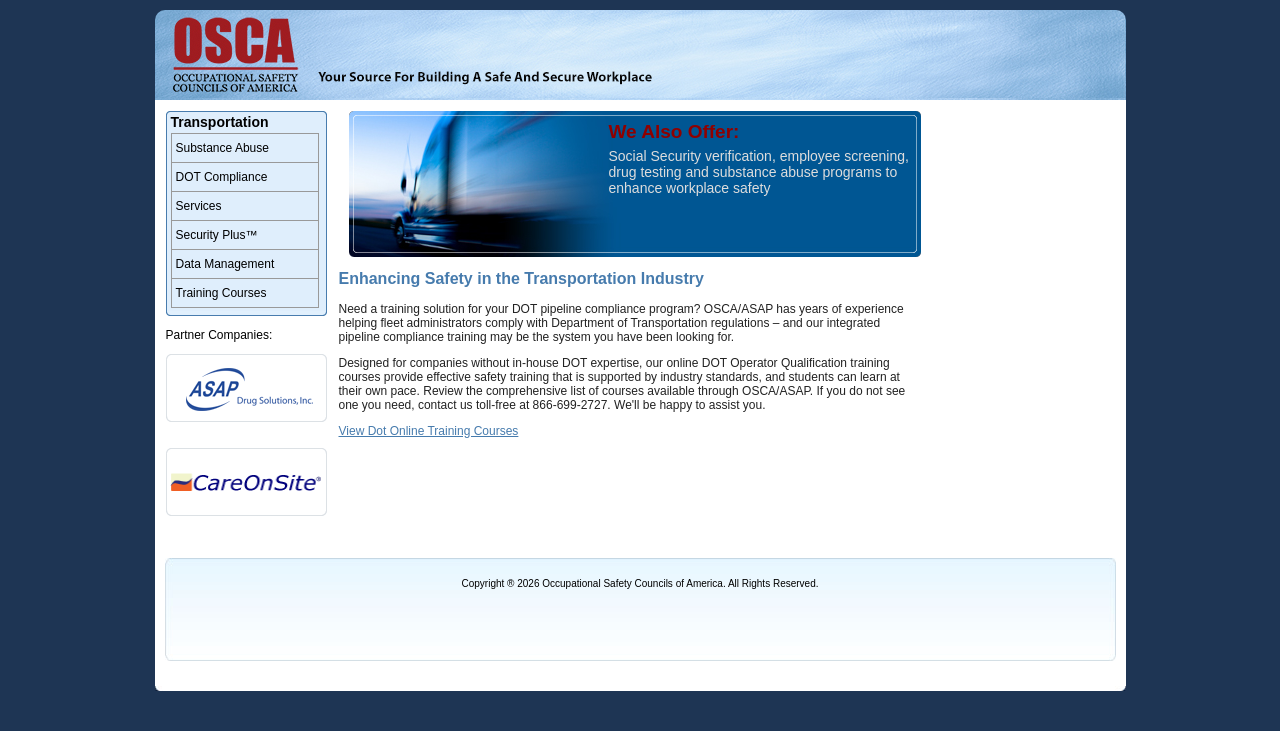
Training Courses (221, 293)
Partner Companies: (219, 335)
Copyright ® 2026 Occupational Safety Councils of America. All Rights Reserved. (640, 583)
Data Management (225, 264)
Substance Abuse (222, 148)
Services (199, 206)
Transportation (220, 122)
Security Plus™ (217, 235)
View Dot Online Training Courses (429, 431)
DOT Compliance (222, 177)
